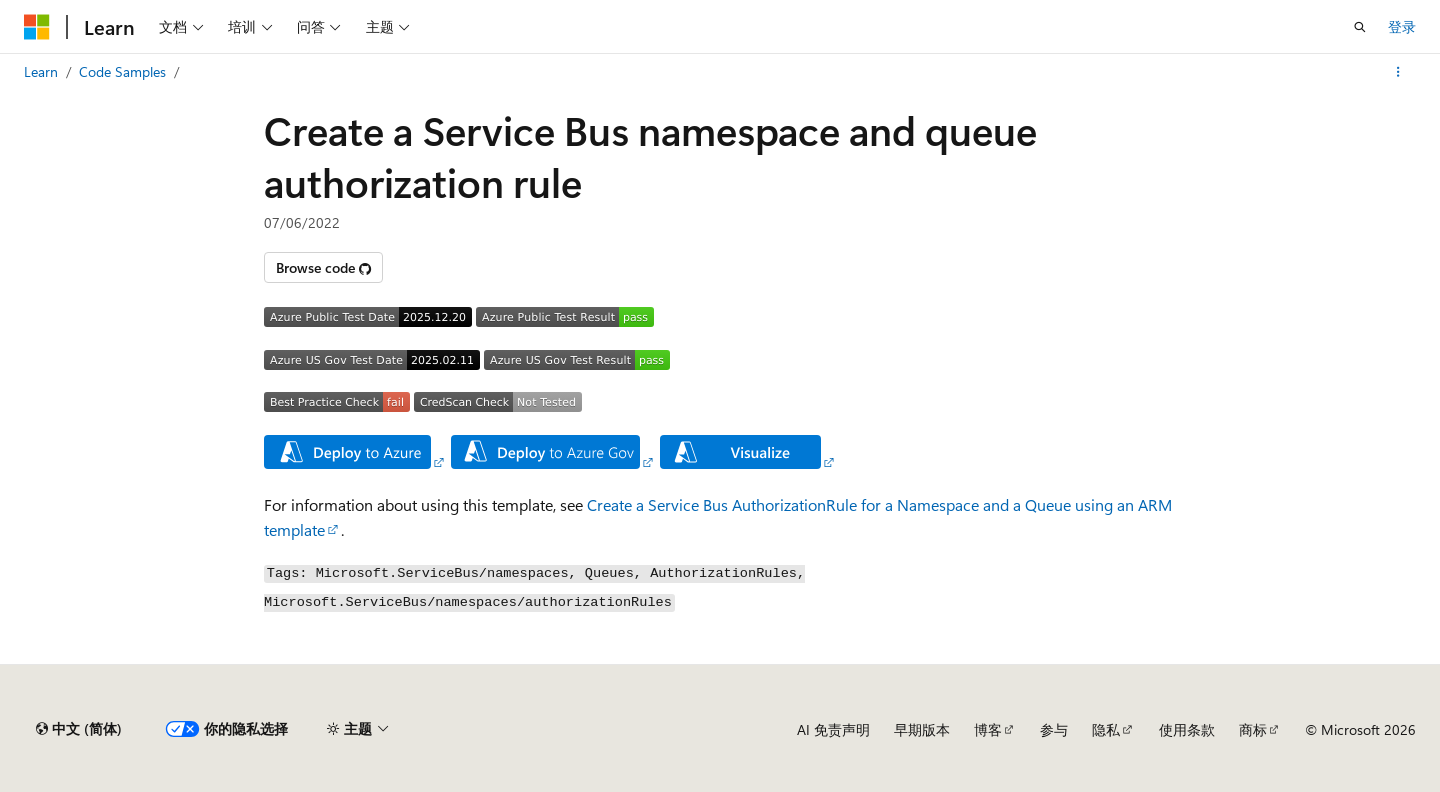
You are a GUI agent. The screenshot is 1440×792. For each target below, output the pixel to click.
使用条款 (1187, 729)
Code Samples (122, 71)
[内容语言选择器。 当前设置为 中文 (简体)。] (79, 729)
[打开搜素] (1360, 27)
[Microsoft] (37, 27)
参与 (1054, 729)
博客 (988, 729)
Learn (41, 71)
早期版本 (922, 729)
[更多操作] (1398, 72)
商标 (1253, 729)
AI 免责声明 (833, 729)
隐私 (1106, 729)
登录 (1402, 26)
